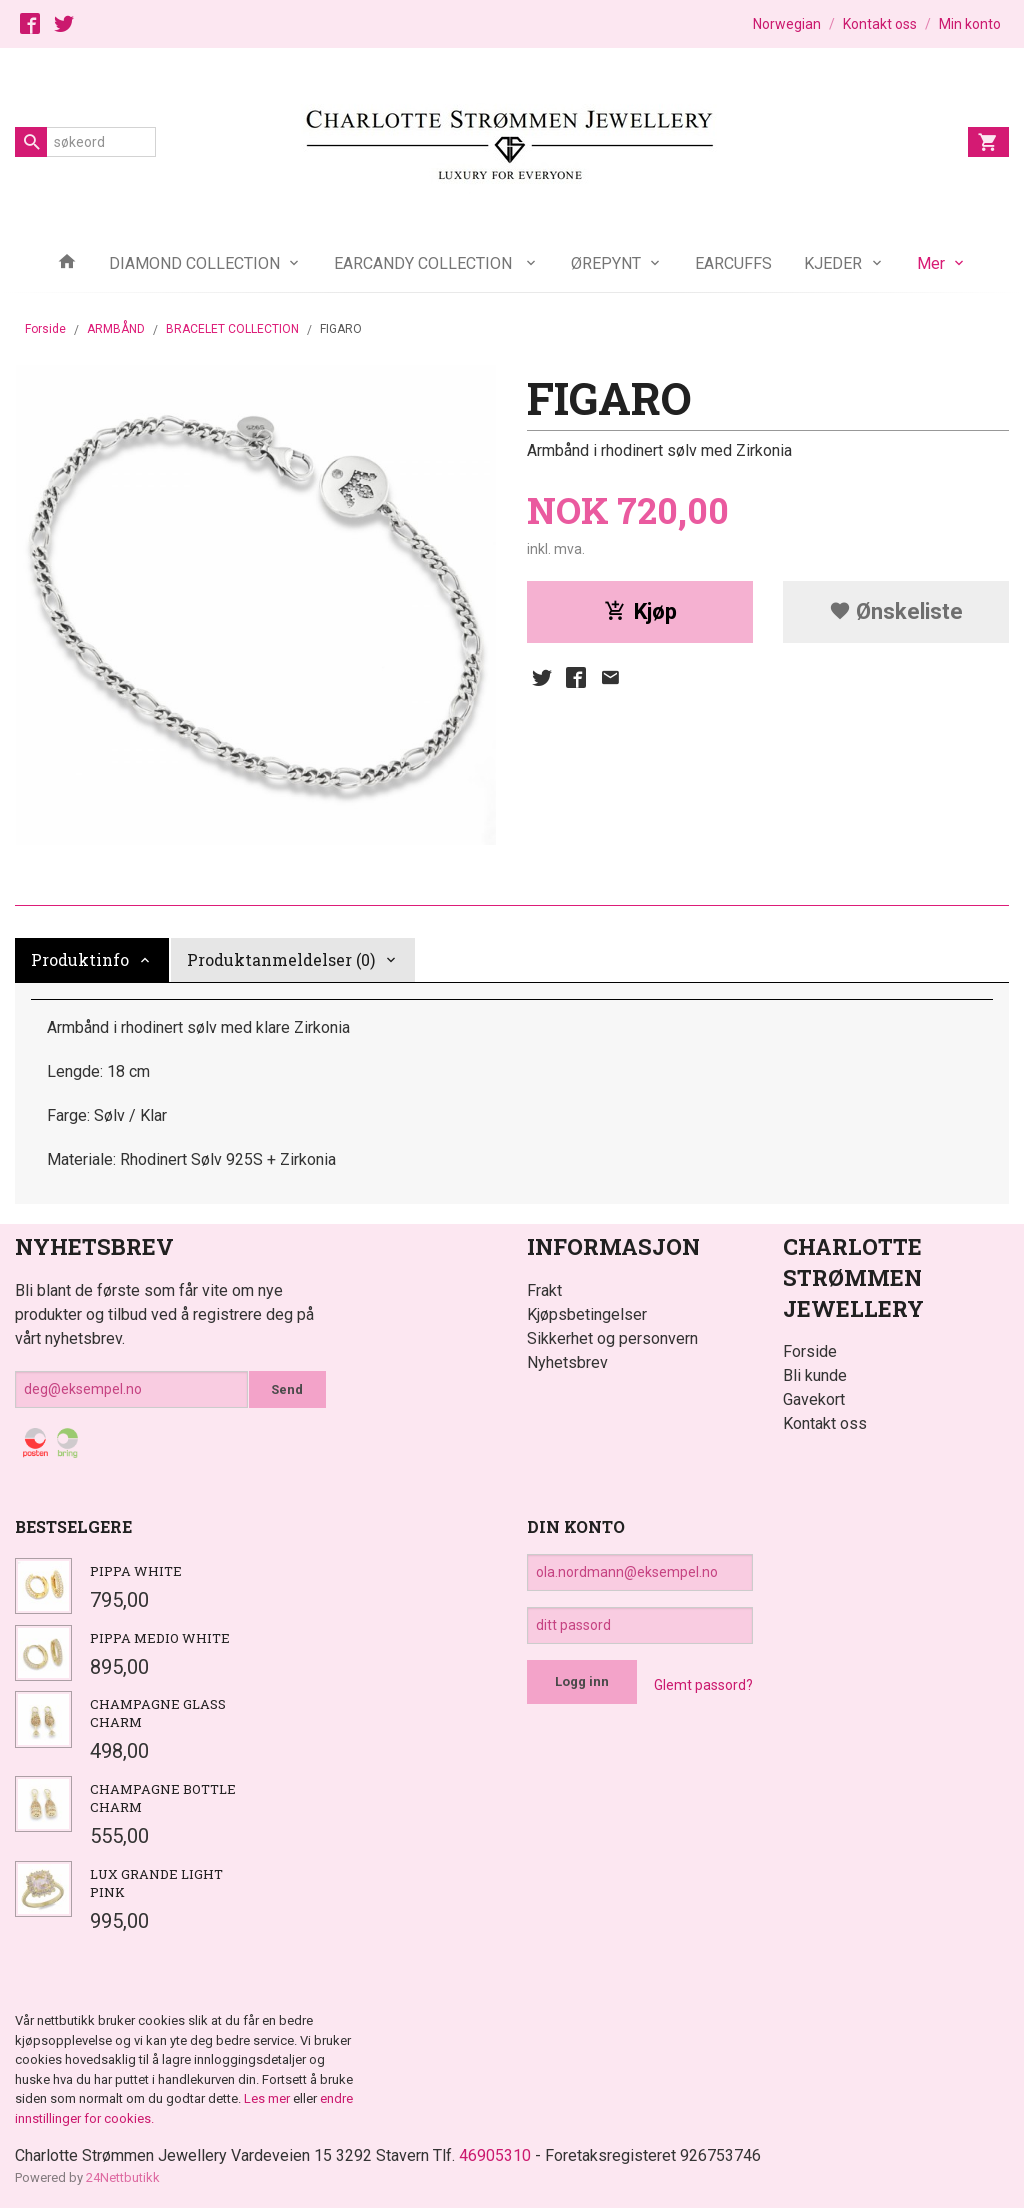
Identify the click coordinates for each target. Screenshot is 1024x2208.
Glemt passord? (703, 1685)
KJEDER (833, 263)
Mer (931, 263)
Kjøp (640, 611)
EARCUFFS (733, 263)
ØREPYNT (606, 263)
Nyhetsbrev (567, 1362)
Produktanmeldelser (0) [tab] (281, 959)
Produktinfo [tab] (80, 959)
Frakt (544, 1290)
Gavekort (814, 1399)
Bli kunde (815, 1375)
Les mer (268, 2098)
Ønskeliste (896, 611)
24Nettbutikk (123, 2177)
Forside (45, 329)
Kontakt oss (825, 1423)
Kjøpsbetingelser (587, 1314)
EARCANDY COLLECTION (425, 263)
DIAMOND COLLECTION (194, 263)
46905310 (495, 2155)
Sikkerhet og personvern (612, 1338)
